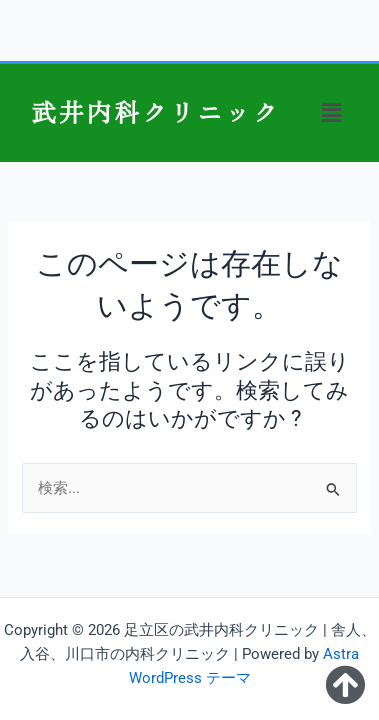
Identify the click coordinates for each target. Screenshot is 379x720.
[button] (332, 113)
